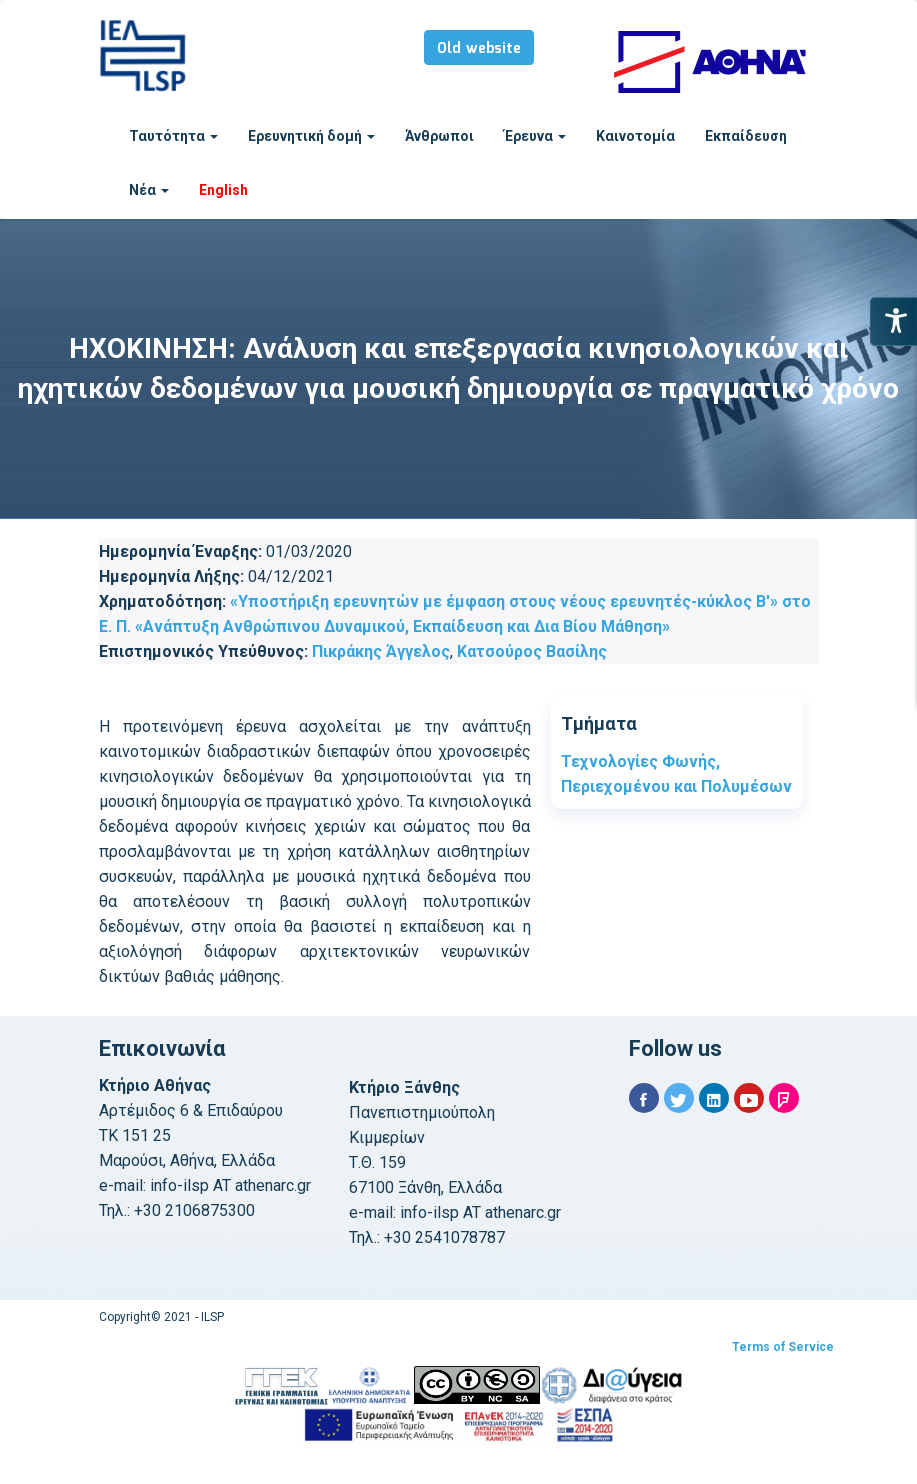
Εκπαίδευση (746, 136)
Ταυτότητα (173, 136)
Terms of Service (783, 1347)
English (223, 190)
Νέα (149, 190)
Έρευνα (535, 136)
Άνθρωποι (439, 136)
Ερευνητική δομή (311, 136)
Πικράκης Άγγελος (381, 651)
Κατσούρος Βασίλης (532, 651)
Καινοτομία (635, 136)
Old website (479, 49)
